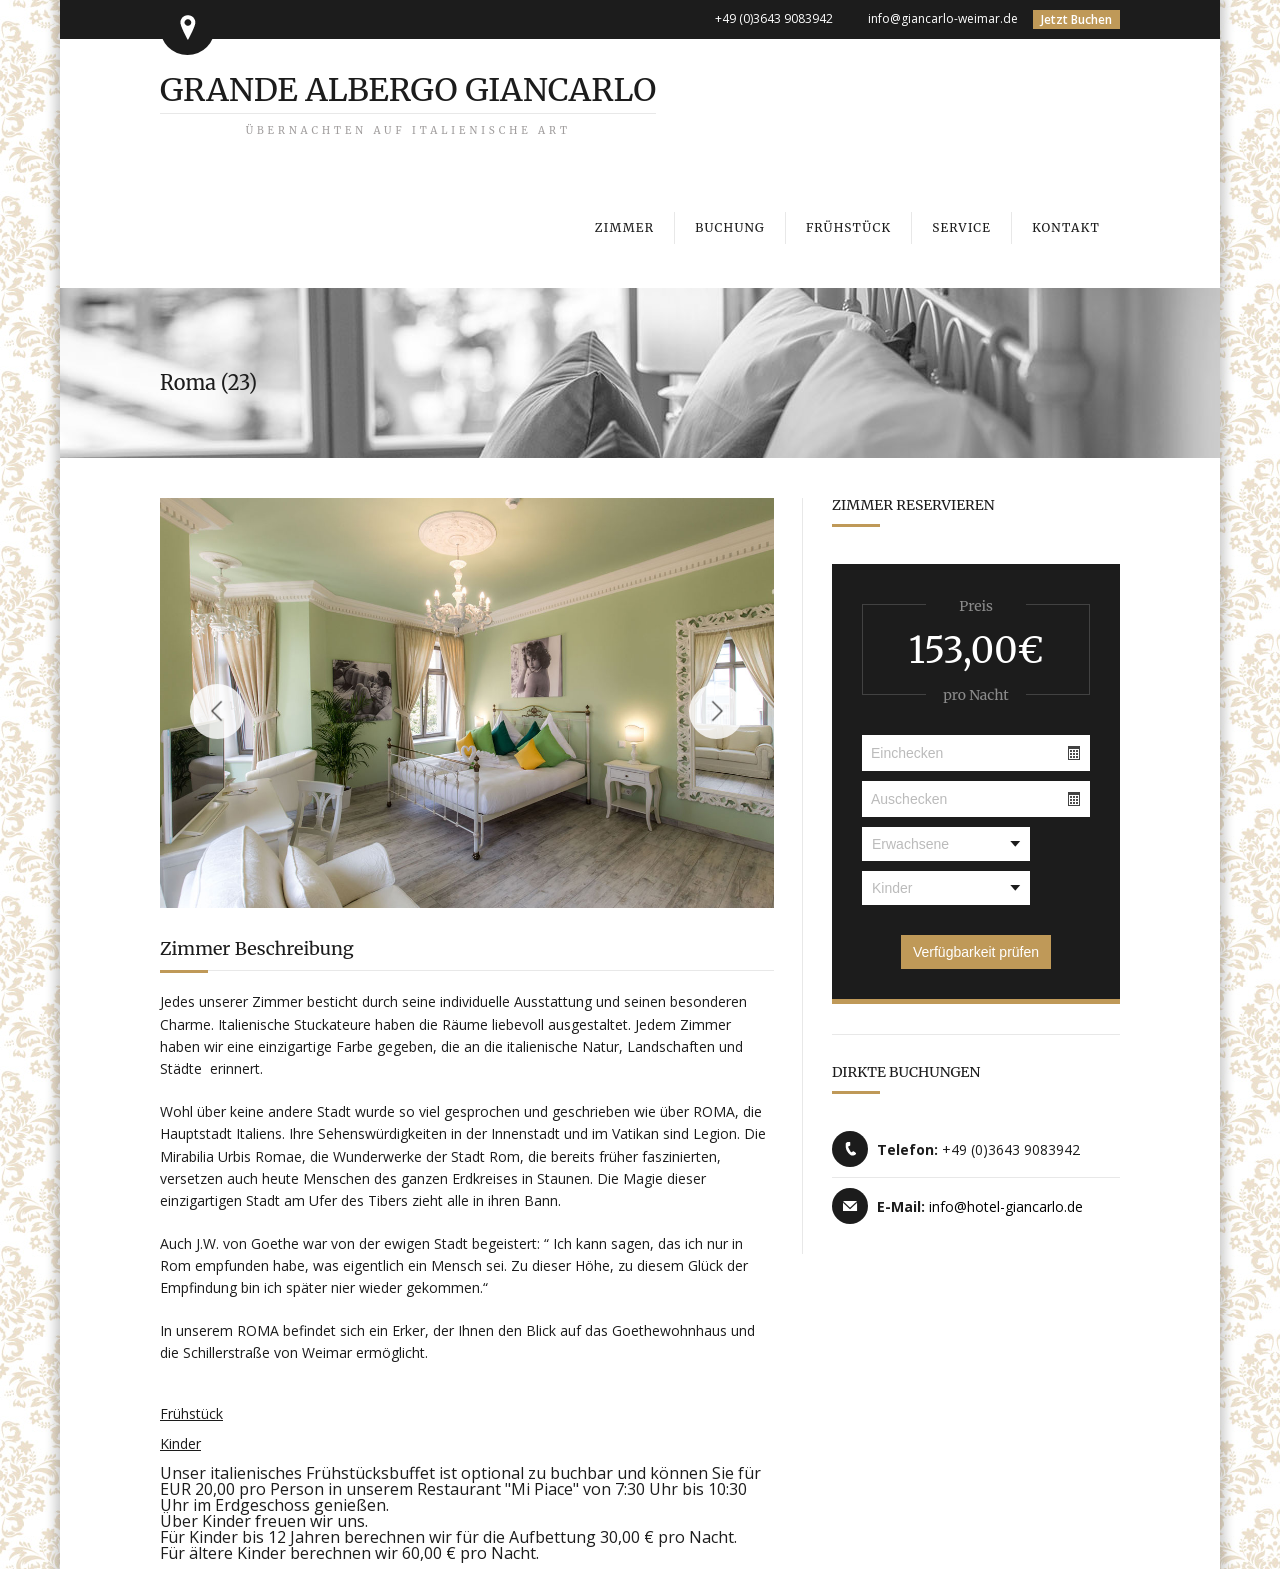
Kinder (180, 1443)
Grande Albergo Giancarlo (408, 103)
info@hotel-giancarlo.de (1006, 1206)
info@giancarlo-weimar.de (943, 18)
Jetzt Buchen (1076, 19)
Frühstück (191, 1413)
